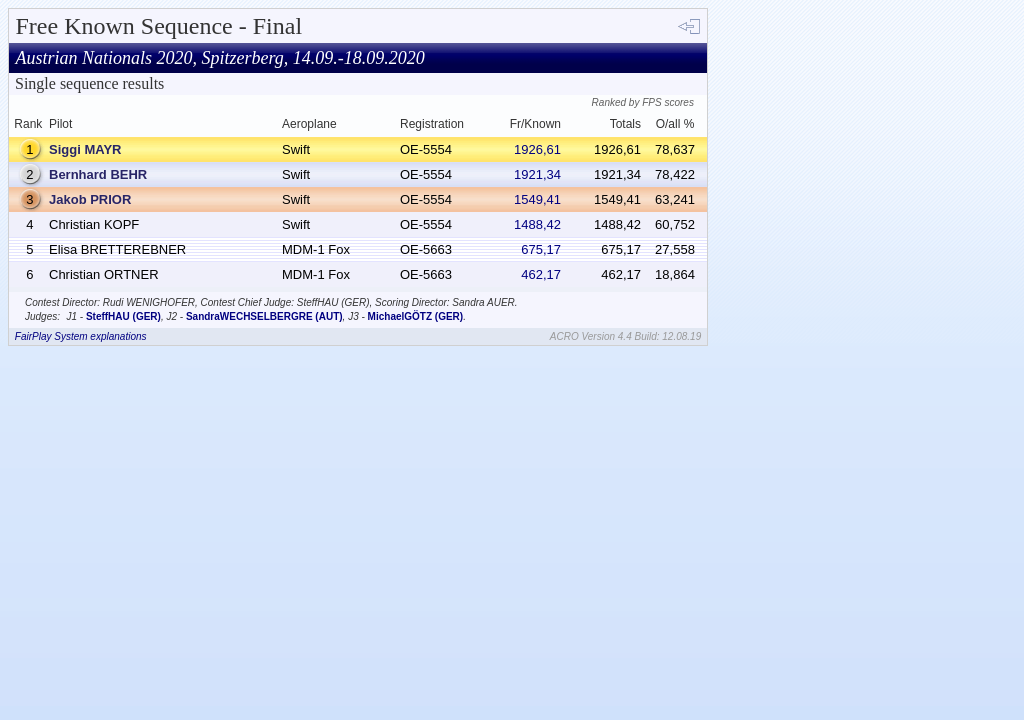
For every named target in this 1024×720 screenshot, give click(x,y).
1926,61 (537, 149)
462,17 (541, 274)
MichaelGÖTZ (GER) (416, 316)
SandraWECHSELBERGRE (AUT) (264, 316)
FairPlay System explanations (81, 336)
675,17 (541, 249)
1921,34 (537, 174)
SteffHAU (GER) (123, 316)
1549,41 (537, 199)
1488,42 (537, 224)
